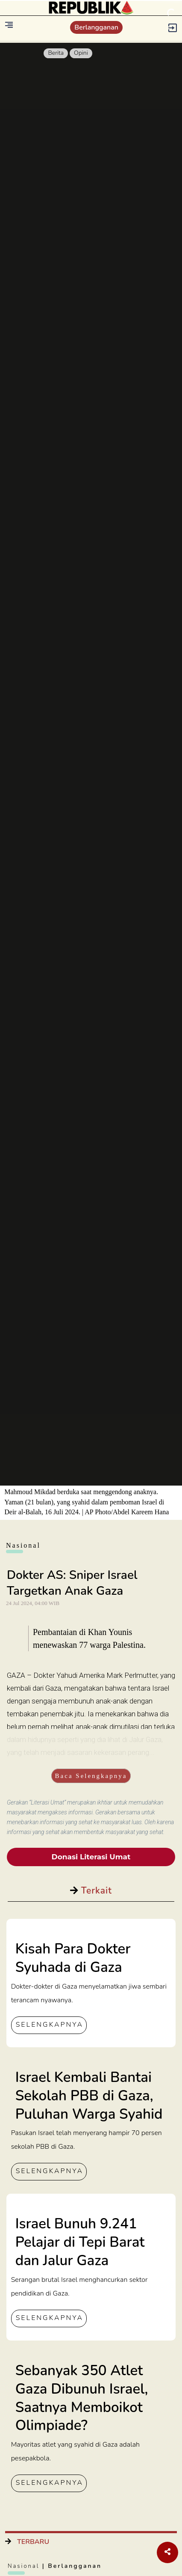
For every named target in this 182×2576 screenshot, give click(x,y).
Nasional (25, 2566)
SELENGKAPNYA (49, 2024)
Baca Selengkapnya (91, 1775)
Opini (81, 53)
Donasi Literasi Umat (91, 1856)
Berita (56, 53)
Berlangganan (96, 27)
